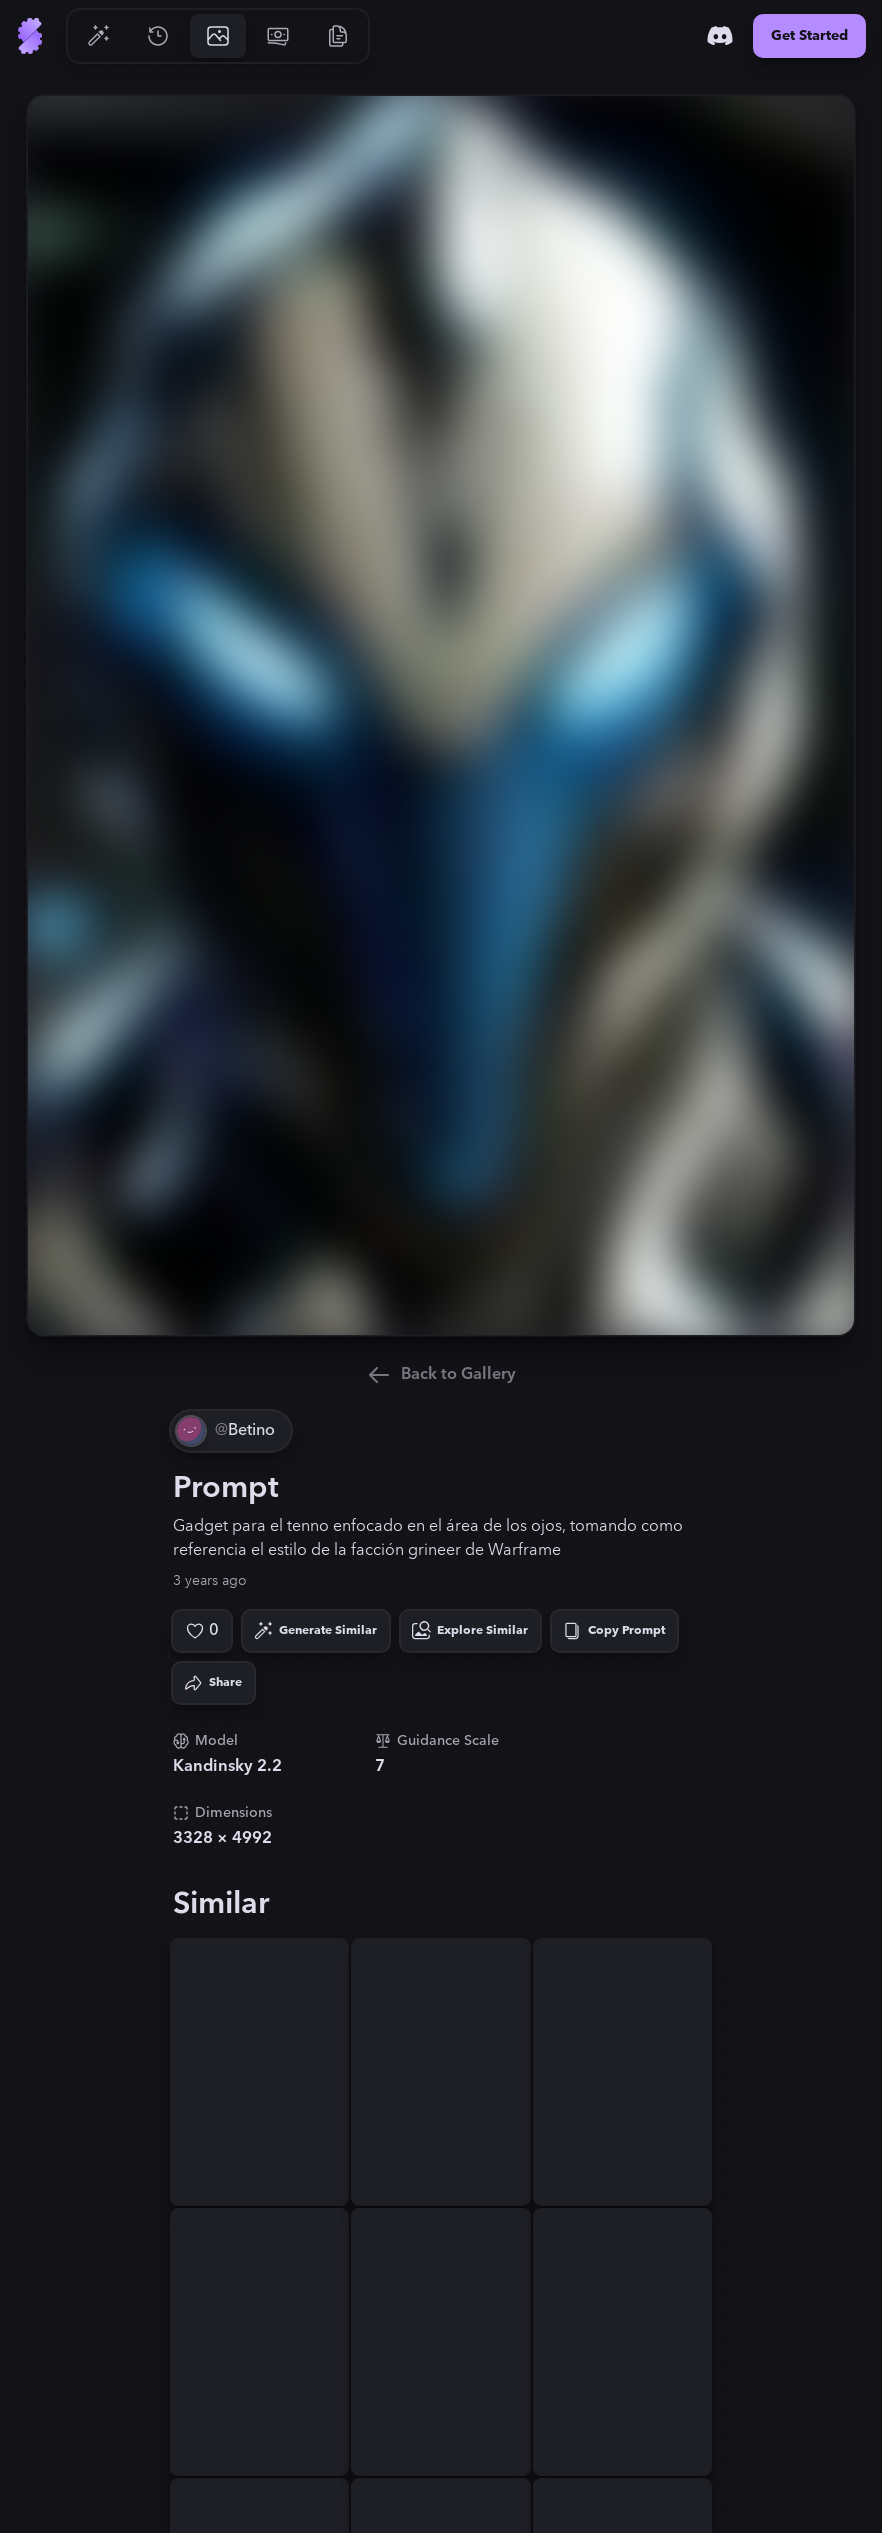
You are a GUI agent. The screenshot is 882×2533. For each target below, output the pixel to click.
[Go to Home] (30, 36)
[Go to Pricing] (278, 36)
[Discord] (720, 36)
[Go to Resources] (338, 36)
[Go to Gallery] (218, 36)
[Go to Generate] (98, 36)
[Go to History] (158, 36)
